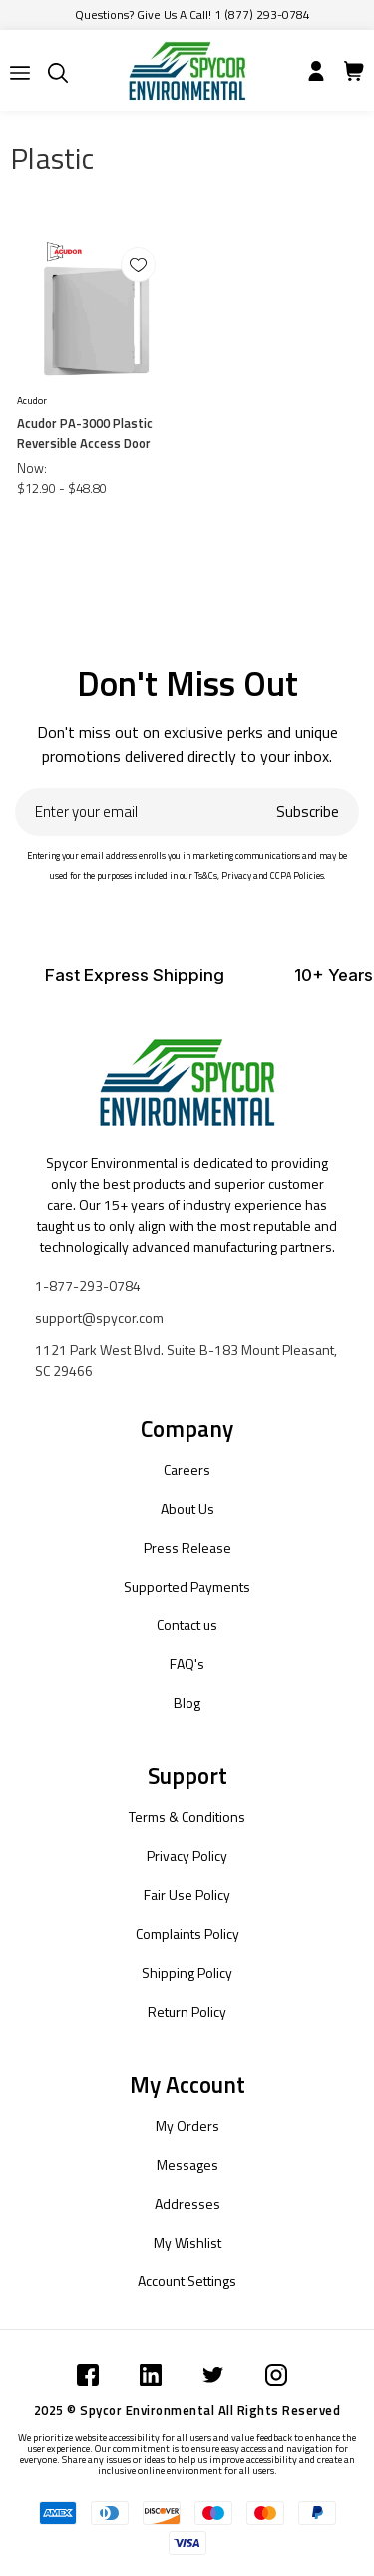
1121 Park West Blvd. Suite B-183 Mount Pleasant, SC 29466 (186, 1360)
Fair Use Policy (187, 1894)
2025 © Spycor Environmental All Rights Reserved (187, 2410)
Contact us (187, 1624)
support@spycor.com (99, 1317)
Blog (187, 1702)
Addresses (187, 2203)
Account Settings (187, 2280)
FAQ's (187, 1663)
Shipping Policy (187, 1972)
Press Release (187, 1547)
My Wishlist (187, 2242)
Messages (187, 2164)
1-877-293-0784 (88, 1285)
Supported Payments (187, 1586)
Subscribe (307, 811)
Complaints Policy (187, 1933)
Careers (187, 1469)
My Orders (187, 2125)
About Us (187, 1508)
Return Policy (187, 2011)
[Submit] (20, 73)
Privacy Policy (187, 1855)
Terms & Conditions (187, 1816)
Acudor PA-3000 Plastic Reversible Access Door (85, 433)
